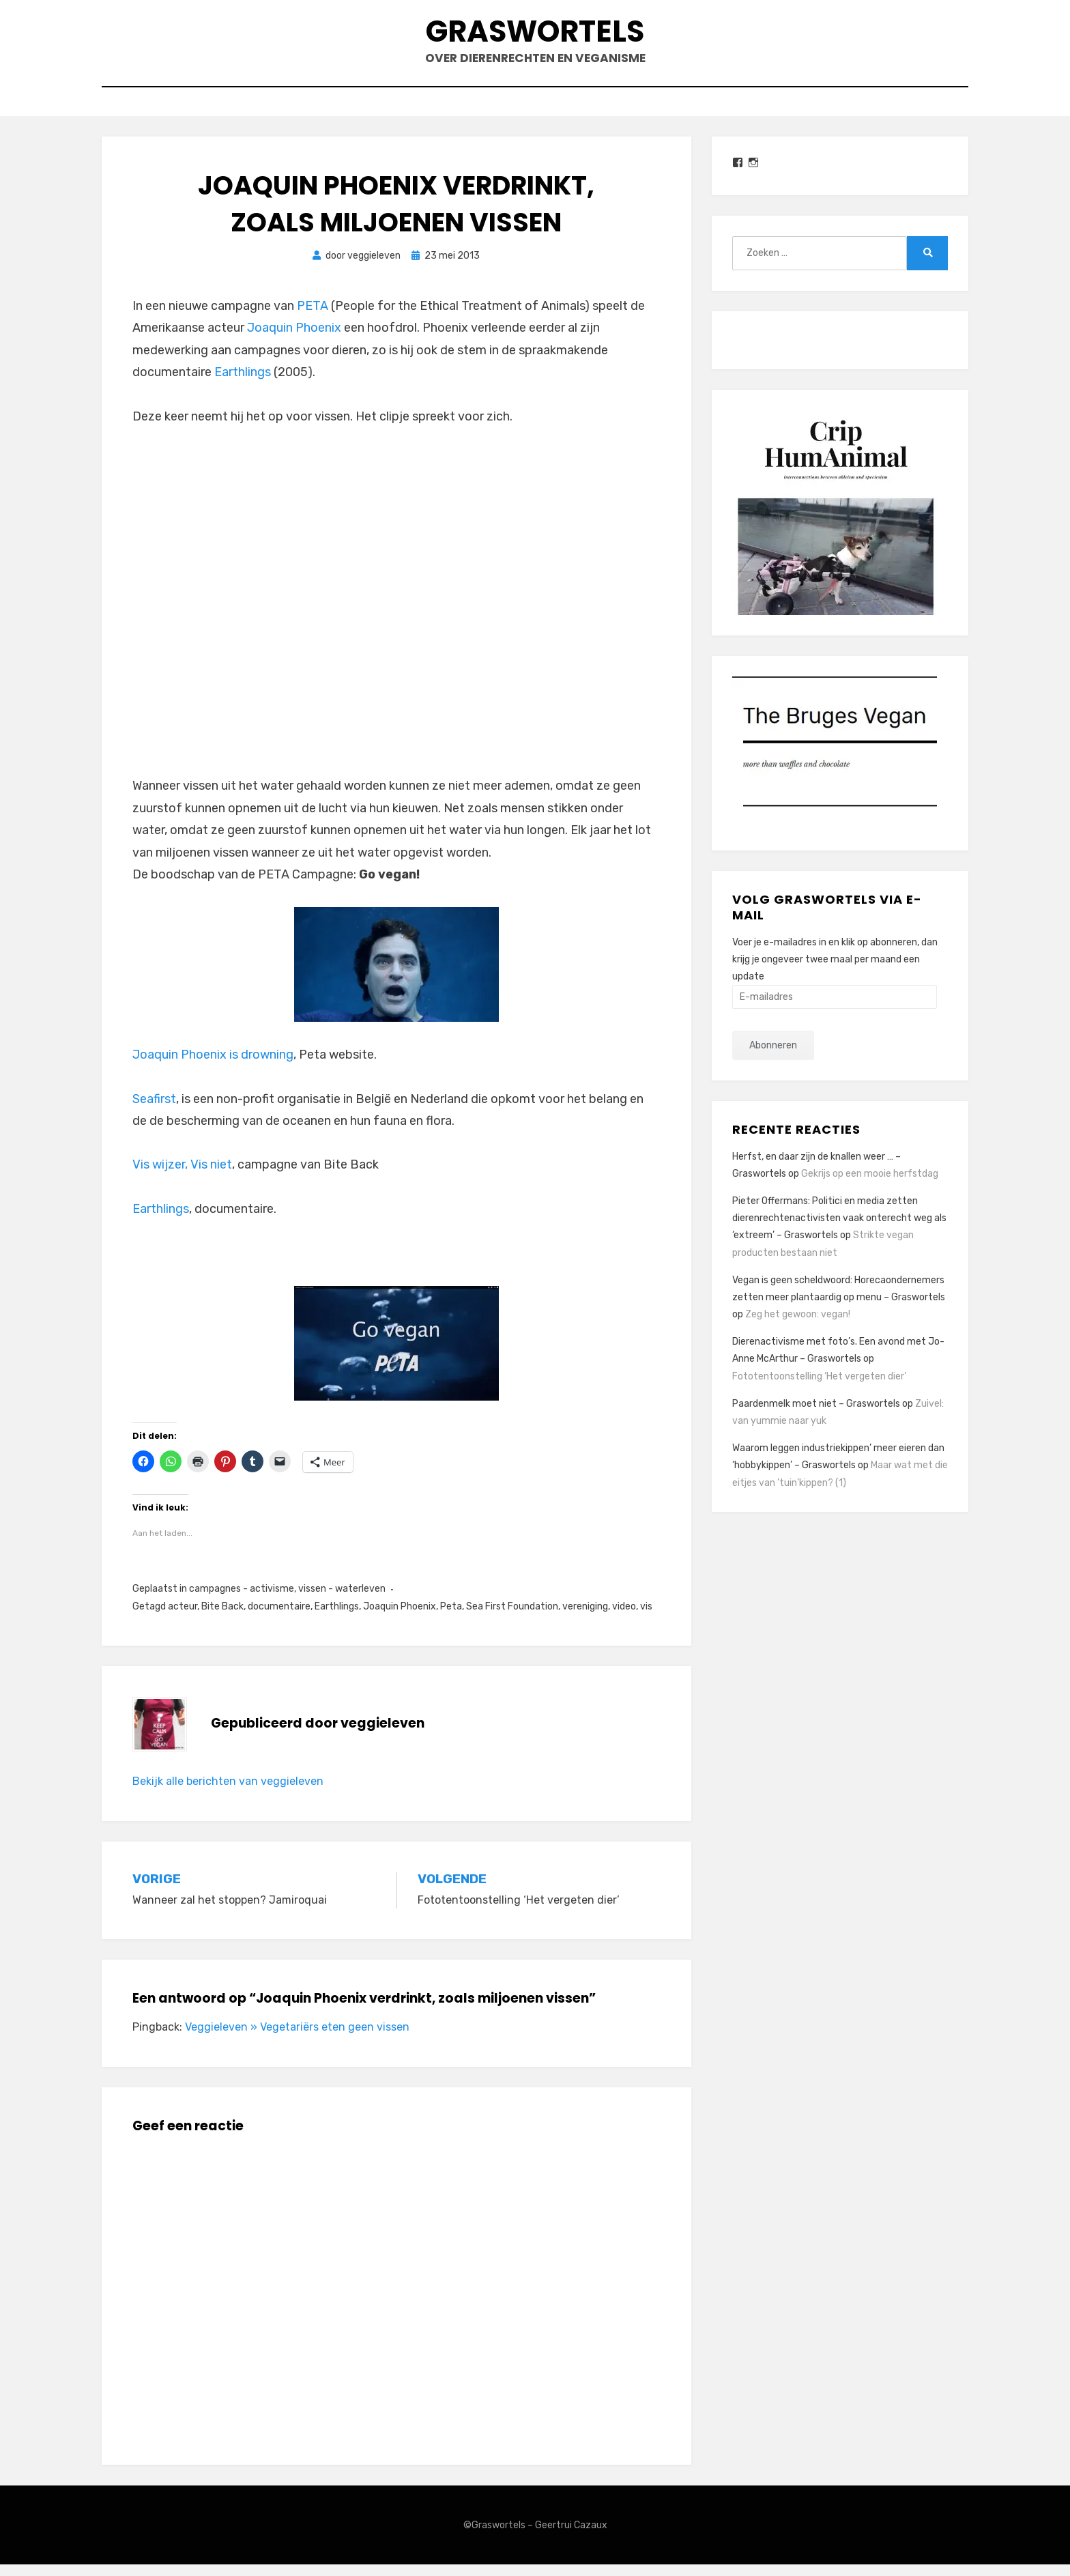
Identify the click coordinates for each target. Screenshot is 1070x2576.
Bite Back (222, 1618)
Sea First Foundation (512, 1618)
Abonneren (773, 1057)
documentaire (279, 1618)
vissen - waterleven (342, 1601)
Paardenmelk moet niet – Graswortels (816, 1415)
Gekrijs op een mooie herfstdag (869, 1185)
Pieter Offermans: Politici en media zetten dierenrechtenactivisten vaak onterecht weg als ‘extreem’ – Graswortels (839, 1230)
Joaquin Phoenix (294, 339)
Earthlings (242, 384)
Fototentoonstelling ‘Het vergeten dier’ (819, 1388)
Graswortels (535, 34)
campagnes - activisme (241, 1601)
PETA (312, 317)
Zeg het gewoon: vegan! (797, 1326)
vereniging (585, 1618)
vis (646, 1618)
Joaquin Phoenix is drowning (212, 1066)
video (624, 1618)
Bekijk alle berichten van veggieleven (227, 1792)
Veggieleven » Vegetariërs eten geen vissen (297, 2038)
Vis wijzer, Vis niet (182, 1176)
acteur (182, 1618)
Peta (451, 1618)
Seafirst (154, 1110)
